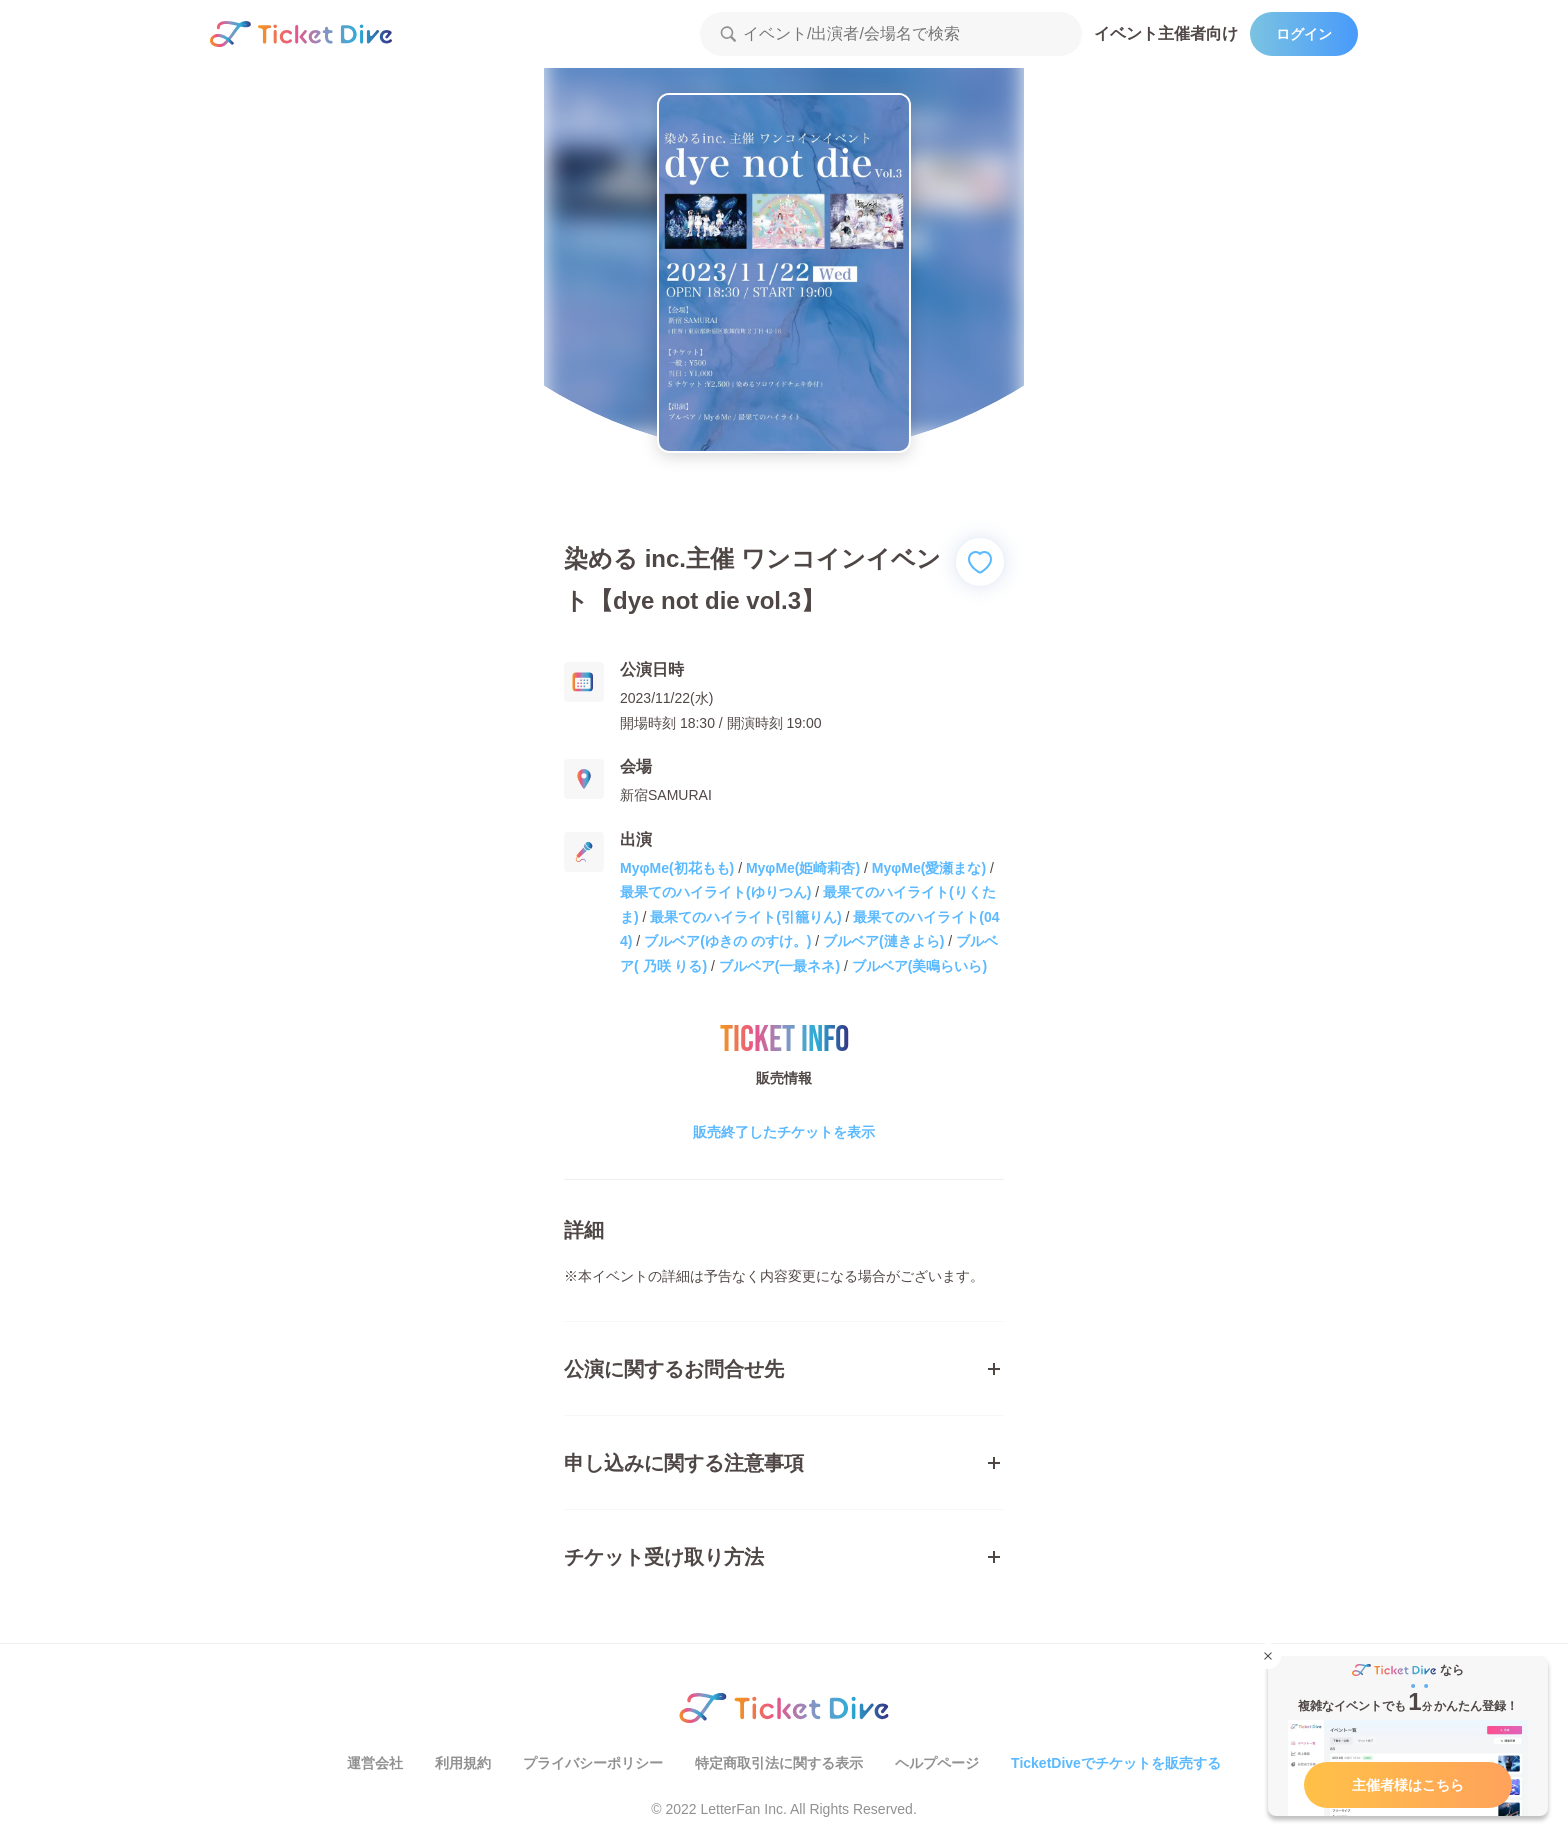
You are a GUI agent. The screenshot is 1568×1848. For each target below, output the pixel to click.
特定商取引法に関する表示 (779, 1763)
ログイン (1304, 34)
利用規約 (463, 1763)
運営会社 (375, 1763)
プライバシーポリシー (593, 1763)
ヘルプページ (937, 1763)
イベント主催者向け (1166, 33)
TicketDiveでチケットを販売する (1116, 1763)
